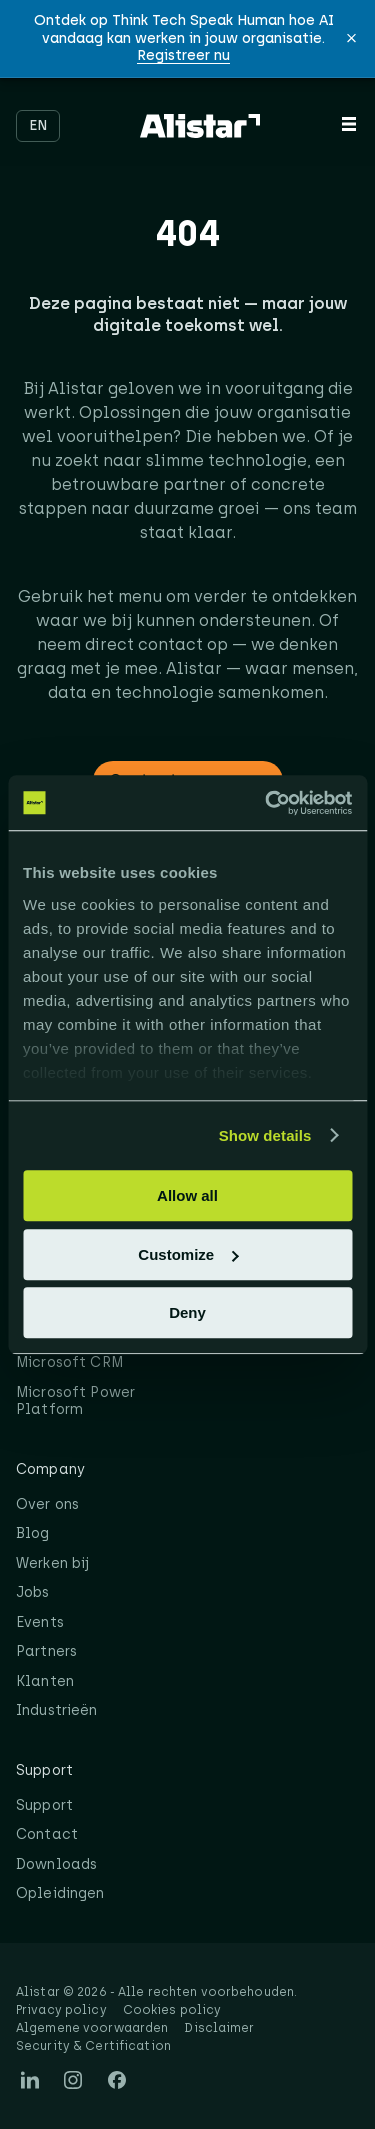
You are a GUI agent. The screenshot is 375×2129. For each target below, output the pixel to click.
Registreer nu (183, 55)
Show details (265, 1135)
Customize (188, 1254)
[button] (351, 38)
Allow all (187, 1195)
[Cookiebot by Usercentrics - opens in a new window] (267, 803)
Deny (187, 1312)
